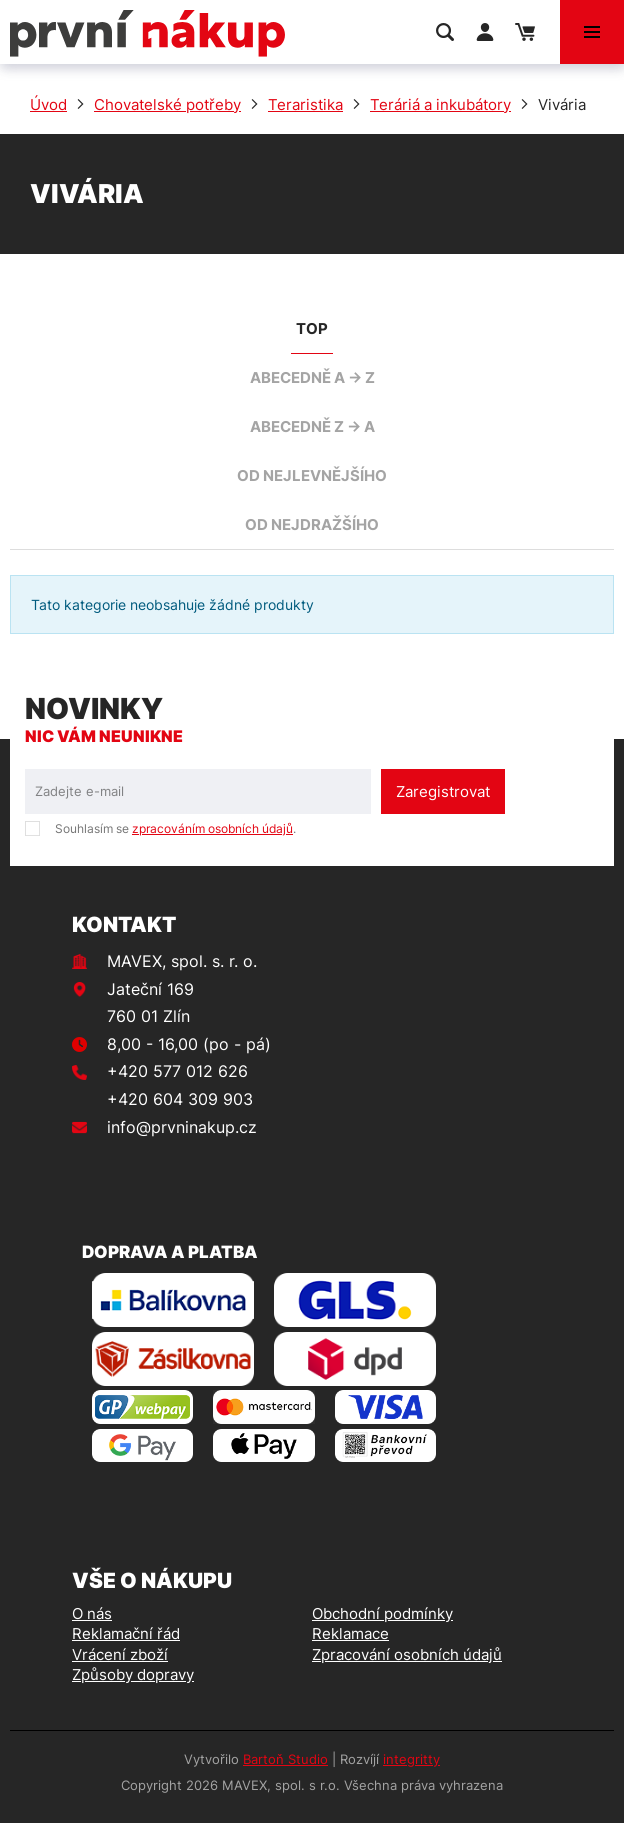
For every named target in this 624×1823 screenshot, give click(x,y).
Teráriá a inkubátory (440, 104)
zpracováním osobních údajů (212, 828)
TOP (312, 328)
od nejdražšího (312, 524)
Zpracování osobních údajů (407, 1654)
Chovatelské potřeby (167, 104)
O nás (92, 1613)
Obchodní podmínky (382, 1613)
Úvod (48, 104)
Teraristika (305, 104)
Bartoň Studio (285, 1759)
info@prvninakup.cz (182, 1127)
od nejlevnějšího (312, 475)
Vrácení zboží (120, 1654)
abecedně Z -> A (312, 426)
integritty (411, 1759)
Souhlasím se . (175, 828)
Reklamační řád (126, 1633)
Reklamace (350, 1633)
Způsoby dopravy (133, 1674)
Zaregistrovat (443, 791)
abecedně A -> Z (312, 377)
